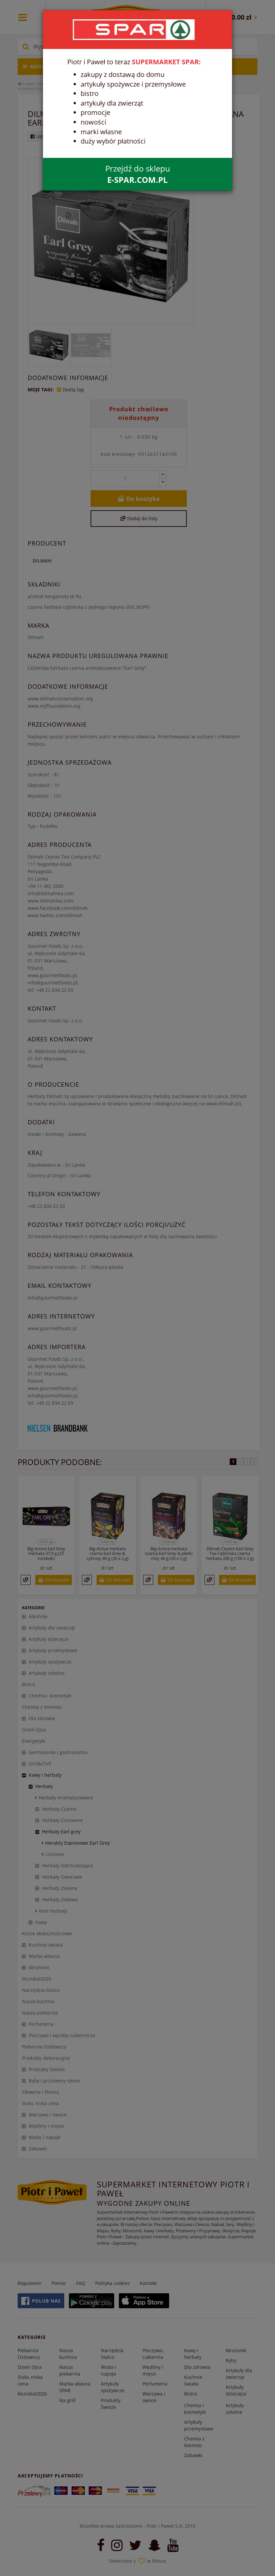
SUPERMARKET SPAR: (166, 61)
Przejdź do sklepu (137, 174)
